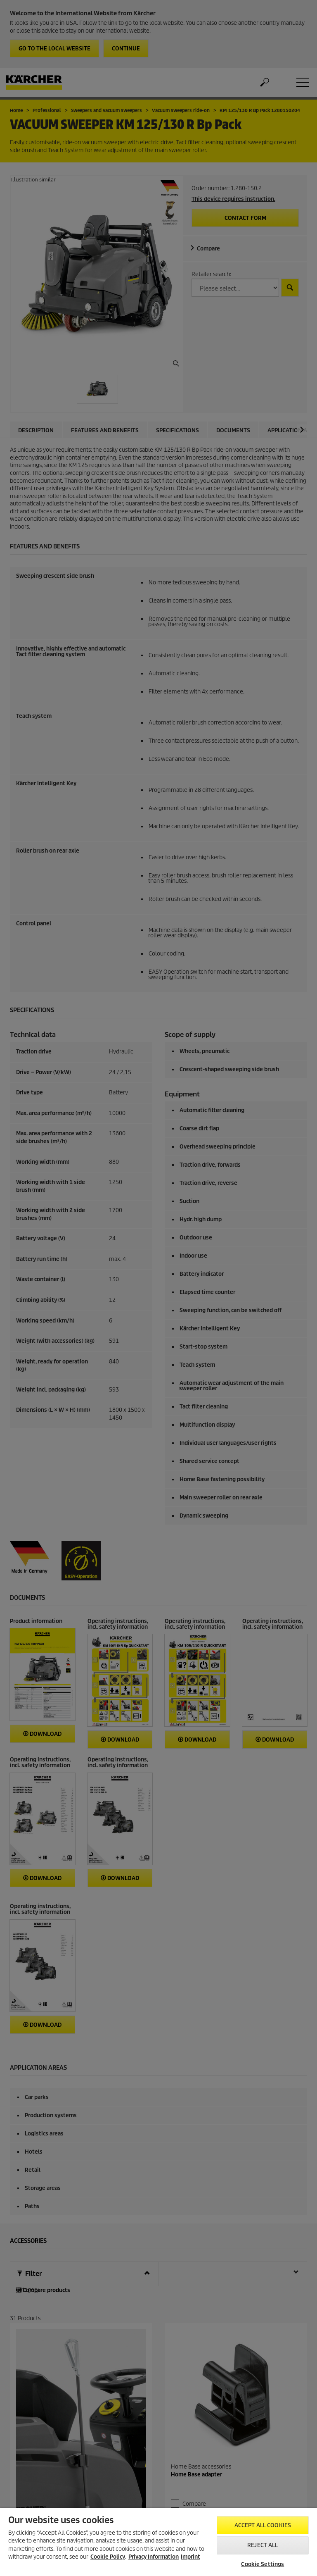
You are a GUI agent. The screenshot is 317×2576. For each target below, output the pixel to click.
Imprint (190, 2556)
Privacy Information (153, 2556)
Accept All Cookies (262, 2525)
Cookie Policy (107, 2556)
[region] (158, 2542)
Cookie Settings (262, 2564)
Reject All (262, 2545)
